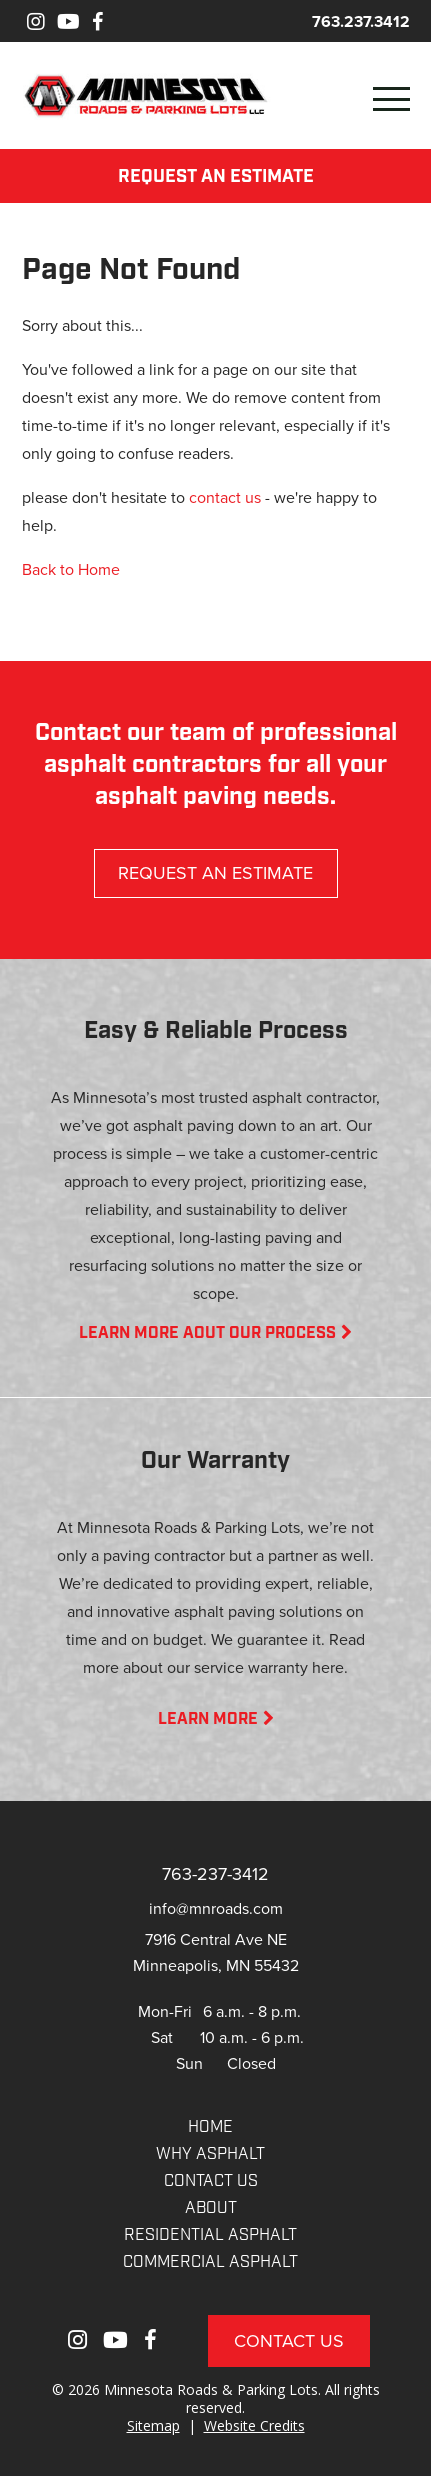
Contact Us (289, 2340)
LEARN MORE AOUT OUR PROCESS (215, 1334)
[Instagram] (36, 21)
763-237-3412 (215, 1873)
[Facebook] (97, 21)
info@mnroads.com (216, 1908)
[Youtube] (68, 21)
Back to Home (71, 569)
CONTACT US (211, 2182)
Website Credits (254, 2425)
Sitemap (153, 2425)
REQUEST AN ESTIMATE (216, 177)
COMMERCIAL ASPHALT (210, 2263)
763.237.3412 (361, 21)
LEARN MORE (216, 1720)
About (211, 2209)
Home (210, 2128)
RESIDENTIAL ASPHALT (210, 2236)
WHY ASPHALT (210, 2155)
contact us (225, 497)
